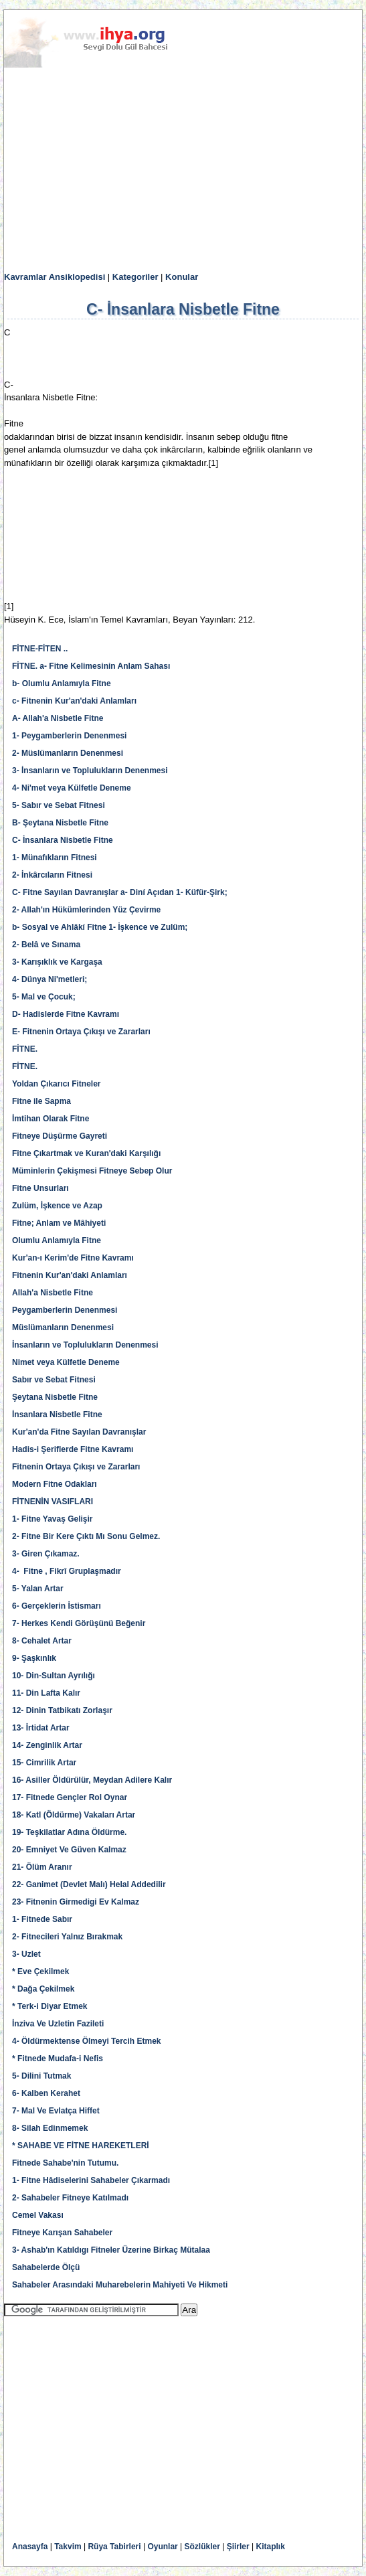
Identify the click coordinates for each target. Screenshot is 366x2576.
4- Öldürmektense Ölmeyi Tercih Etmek (86, 2041)
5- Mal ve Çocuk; (44, 996)
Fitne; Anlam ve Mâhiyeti (59, 1223)
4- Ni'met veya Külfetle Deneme (71, 788)
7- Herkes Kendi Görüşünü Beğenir (78, 1623)
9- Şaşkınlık (34, 1658)
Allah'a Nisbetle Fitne (52, 1292)
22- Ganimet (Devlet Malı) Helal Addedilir (89, 1884)
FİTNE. (24, 1049)
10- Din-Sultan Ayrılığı (53, 1675)
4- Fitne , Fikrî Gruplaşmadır (66, 1571)
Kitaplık (270, 2546)
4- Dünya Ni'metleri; (49, 979)
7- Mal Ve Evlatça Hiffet (56, 2110)
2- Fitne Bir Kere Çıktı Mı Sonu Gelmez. (86, 1536)
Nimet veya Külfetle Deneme (66, 1362)
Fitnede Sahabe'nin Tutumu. (65, 2163)
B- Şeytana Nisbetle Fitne (60, 822)
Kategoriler (135, 277)
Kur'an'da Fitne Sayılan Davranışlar (79, 1432)
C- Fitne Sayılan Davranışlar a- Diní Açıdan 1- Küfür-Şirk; (119, 892)
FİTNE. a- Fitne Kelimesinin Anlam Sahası (91, 666)
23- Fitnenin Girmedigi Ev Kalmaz (75, 1902)
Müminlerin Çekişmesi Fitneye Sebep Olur (92, 1171)
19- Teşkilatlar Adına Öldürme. (69, 1832)
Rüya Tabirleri (114, 2546)
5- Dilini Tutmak (41, 2076)
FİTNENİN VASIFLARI (52, 1501)
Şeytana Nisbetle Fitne (55, 1397)
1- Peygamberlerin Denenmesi (69, 735)
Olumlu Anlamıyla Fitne (56, 1240)
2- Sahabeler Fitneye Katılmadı (70, 2197)
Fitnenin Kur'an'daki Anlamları (69, 1275)
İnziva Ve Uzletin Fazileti (58, 2023)
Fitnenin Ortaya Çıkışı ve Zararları (76, 1466)
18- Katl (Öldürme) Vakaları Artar (73, 1815)
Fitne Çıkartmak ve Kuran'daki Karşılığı (86, 1153)
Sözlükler (202, 2546)
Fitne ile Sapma (41, 1101)
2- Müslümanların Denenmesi (67, 753)
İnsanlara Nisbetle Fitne (57, 1414)
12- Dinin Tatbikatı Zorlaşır (62, 1710)
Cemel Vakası (38, 2215)
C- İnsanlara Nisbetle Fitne (62, 840)
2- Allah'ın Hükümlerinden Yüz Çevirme (86, 909)
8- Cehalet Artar (42, 1640)
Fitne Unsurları (40, 1188)
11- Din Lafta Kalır (46, 1693)
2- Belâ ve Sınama (46, 944)
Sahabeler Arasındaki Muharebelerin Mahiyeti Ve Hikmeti (119, 2284)
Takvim (67, 2546)
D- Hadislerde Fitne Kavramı (65, 1014)
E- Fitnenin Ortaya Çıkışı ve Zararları (81, 1031)
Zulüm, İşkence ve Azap (57, 1205)
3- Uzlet (26, 1954)
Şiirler (238, 2546)
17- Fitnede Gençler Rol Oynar (69, 1797)
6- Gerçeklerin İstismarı (56, 1606)
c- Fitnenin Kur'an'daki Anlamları (74, 701)
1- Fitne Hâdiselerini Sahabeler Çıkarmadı (91, 2180)
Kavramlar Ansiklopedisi (54, 277)
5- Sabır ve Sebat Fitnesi (58, 805)
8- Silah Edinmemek (50, 2128)
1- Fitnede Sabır (42, 1919)
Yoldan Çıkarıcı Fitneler (56, 1084)
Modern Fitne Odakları (54, 1484)
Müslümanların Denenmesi (63, 1327)
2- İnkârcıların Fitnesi (52, 875)
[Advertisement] (183, 170)
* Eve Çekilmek (40, 1971)
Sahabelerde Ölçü (46, 2267)
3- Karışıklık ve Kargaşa (57, 962)
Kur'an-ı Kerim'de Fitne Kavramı (73, 1258)
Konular (181, 277)
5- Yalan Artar (38, 1588)
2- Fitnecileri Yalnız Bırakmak (67, 1936)
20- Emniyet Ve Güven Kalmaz (69, 1849)
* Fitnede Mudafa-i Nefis (57, 2058)
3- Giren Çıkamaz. (46, 1553)
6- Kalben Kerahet (46, 2093)
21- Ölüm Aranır (42, 1867)
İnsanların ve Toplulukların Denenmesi (85, 1345)
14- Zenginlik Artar (47, 1745)
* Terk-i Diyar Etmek (50, 2006)
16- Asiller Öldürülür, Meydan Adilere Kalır (92, 1780)
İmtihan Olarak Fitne (50, 1118)
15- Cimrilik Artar (44, 1762)
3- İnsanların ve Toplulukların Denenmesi (90, 770)
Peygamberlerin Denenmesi (64, 1310)
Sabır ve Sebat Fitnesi (54, 1379)
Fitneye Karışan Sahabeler (62, 2232)
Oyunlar (162, 2546)
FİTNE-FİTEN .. (40, 648)
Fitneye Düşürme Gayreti (59, 1136)
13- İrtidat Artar (41, 1728)
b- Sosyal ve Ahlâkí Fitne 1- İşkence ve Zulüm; (99, 927)
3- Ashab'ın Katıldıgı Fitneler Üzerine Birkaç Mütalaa (111, 2250)
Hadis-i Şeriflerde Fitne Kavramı (72, 1449)
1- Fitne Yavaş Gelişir (52, 1519)
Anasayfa (30, 2546)
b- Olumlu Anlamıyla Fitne (61, 683)
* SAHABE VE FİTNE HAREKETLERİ (80, 2145)
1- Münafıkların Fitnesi (54, 857)
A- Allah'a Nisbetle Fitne (57, 718)
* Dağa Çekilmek (43, 1989)
